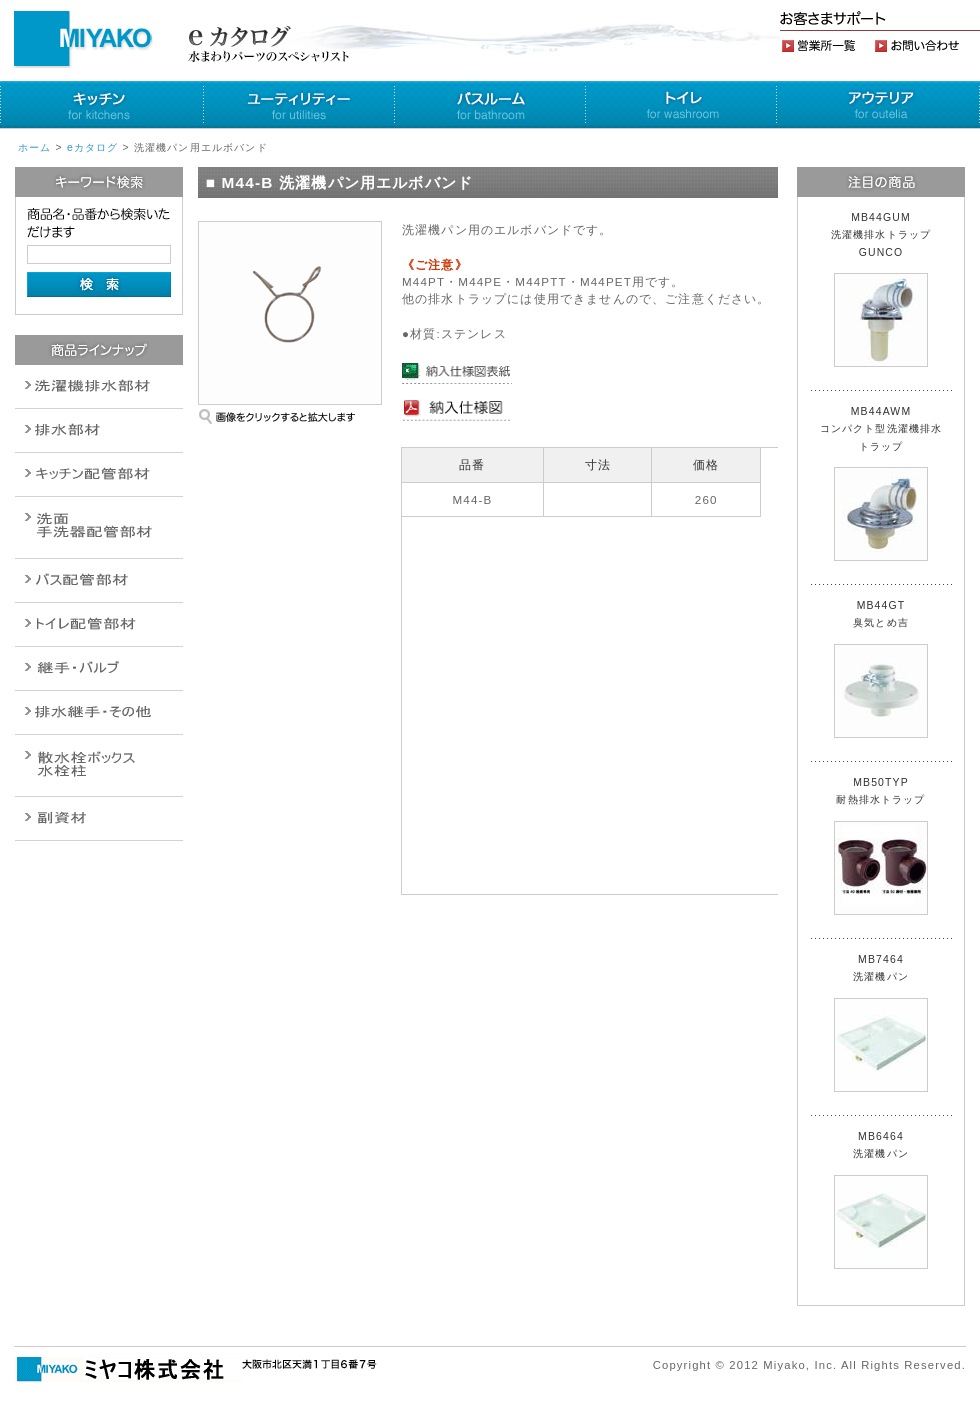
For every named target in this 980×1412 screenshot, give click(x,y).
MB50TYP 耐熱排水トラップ (881, 846)
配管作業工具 (99, 668)
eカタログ (93, 147)
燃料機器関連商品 (99, 712)
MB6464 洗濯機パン (881, 1200)
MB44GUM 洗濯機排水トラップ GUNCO (887, 289)
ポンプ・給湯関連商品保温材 (99, 624)
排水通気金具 (99, 386)
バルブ (99, 580)
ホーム (34, 147)
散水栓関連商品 (99, 527)
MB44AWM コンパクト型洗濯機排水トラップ (881, 483)
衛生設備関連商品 (99, 430)
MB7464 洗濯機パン (881, 1023)
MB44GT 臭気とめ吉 (881, 669)
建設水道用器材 (99, 818)
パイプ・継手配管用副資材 (99, 474)
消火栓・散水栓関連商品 (99, 765)
